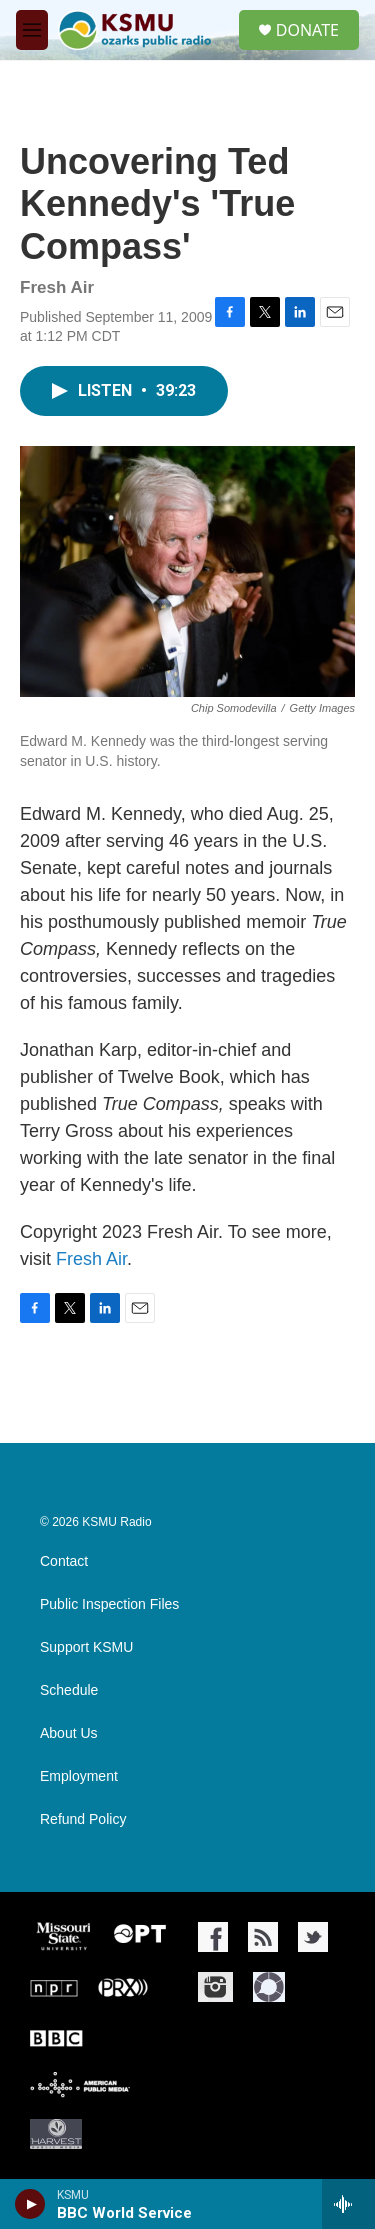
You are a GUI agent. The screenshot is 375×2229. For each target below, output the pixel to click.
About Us (69, 1733)
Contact (64, 1561)
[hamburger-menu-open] (32, 30)
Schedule (69, 1690)
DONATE (307, 30)
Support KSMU (86, 1647)
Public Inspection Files (109, 1604)
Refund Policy (83, 1819)
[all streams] (348, 2204)
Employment (79, 1776)
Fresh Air (91, 1259)
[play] (30, 2204)
